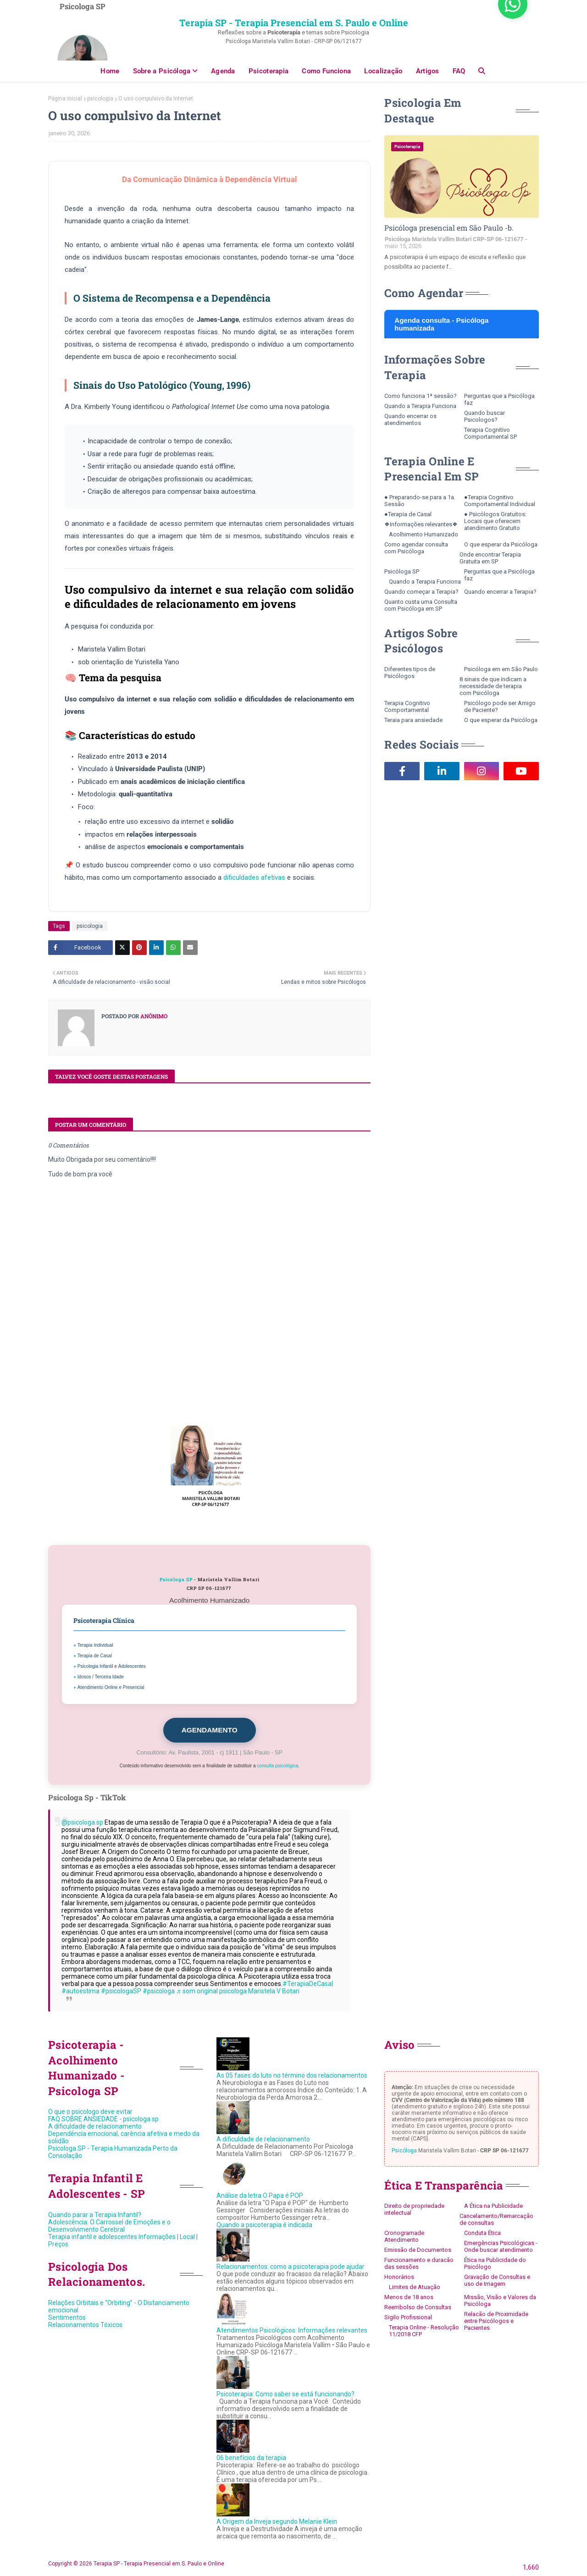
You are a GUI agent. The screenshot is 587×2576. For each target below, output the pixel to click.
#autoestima (80, 1991)
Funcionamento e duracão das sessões (419, 2263)
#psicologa (159, 1991)
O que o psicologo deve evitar (90, 2111)
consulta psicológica (277, 1765)
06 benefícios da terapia (251, 2457)
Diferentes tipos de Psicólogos (409, 672)
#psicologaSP (121, 1991)
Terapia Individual (95, 1645)
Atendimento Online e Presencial (111, 1687)
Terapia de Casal (95, 1655)
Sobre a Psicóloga (162, 71)
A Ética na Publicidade (493, 2205)
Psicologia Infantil (95, 1666)
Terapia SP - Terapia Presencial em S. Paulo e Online (293, 22)
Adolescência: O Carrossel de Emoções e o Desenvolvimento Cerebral (109, 2225)
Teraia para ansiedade (413, 720)
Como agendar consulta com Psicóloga (416, 548)
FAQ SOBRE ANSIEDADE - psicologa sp (103, 2119)
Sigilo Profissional (408, 2317)
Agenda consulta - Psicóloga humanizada (441, 324)
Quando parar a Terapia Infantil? (94, 2214)
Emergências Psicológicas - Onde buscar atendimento (500, 2246)
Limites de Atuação (414, 2287)
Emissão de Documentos (417, 2249)
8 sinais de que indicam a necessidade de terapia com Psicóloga (493, 686)
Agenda (223, 71)
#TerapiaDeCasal (307, 1983)
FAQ (459, 71)
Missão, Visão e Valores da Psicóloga (500, 2300)
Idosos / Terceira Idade (101, 1676)
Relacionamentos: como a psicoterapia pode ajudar (290, 2266)
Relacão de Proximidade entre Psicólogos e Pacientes (496, 2321)
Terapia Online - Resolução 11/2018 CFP (424, 2331)
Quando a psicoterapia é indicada (264, 2224)
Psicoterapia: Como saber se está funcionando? (285, 2394)
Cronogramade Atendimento (404, 2236)
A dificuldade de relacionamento (95, 2126)
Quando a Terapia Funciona (420, 406)
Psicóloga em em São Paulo (501, 669)
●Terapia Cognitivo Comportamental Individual (499, 500)
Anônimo (153, 1016)
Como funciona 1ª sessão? (420, 395)
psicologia (100, 98)
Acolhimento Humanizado (423, 534)
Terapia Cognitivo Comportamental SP (490, 433)
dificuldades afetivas (254, 877)
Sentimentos (67, 2317)
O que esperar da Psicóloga (500, 544)
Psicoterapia (269, 71)
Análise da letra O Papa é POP (259, 2195)
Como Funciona (326, 71)
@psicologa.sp (82, 1822)
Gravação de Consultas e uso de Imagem (497, 2280)
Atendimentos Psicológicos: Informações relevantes (291, 2330)
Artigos (427, 71)
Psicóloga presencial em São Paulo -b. (449, 227)
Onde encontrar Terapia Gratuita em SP (490, 558)
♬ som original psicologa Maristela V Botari (237, 1991)
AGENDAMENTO (210, 1730)
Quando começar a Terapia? (421, 591)
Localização (383, 71)
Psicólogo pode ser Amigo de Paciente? (500, 706)
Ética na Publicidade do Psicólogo (495, 2263)
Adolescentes (132, 1666)
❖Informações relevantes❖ (421, 524)
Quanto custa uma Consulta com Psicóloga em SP (420, 605)
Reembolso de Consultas (417, 2307)
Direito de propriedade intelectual (414, 2209)
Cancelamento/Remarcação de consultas (496, 2219)
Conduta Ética (482, 2232)
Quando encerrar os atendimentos (410, 419)
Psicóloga (404, 2150)
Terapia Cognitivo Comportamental (407, 706)
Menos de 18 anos (408, 2297)
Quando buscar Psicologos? (484, 416)
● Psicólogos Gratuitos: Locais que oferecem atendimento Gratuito (495, 521)
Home (109, 71)
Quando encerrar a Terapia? (500, 591)
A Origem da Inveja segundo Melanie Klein (276, 2521)
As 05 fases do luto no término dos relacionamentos (291, 2075)
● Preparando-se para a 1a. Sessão (419, 500)
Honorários (399, 2276)
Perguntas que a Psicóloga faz (499, 399)
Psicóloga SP (176, 1580)
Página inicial (65, 98)
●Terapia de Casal (408, 514)
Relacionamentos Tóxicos (85, 2324)
